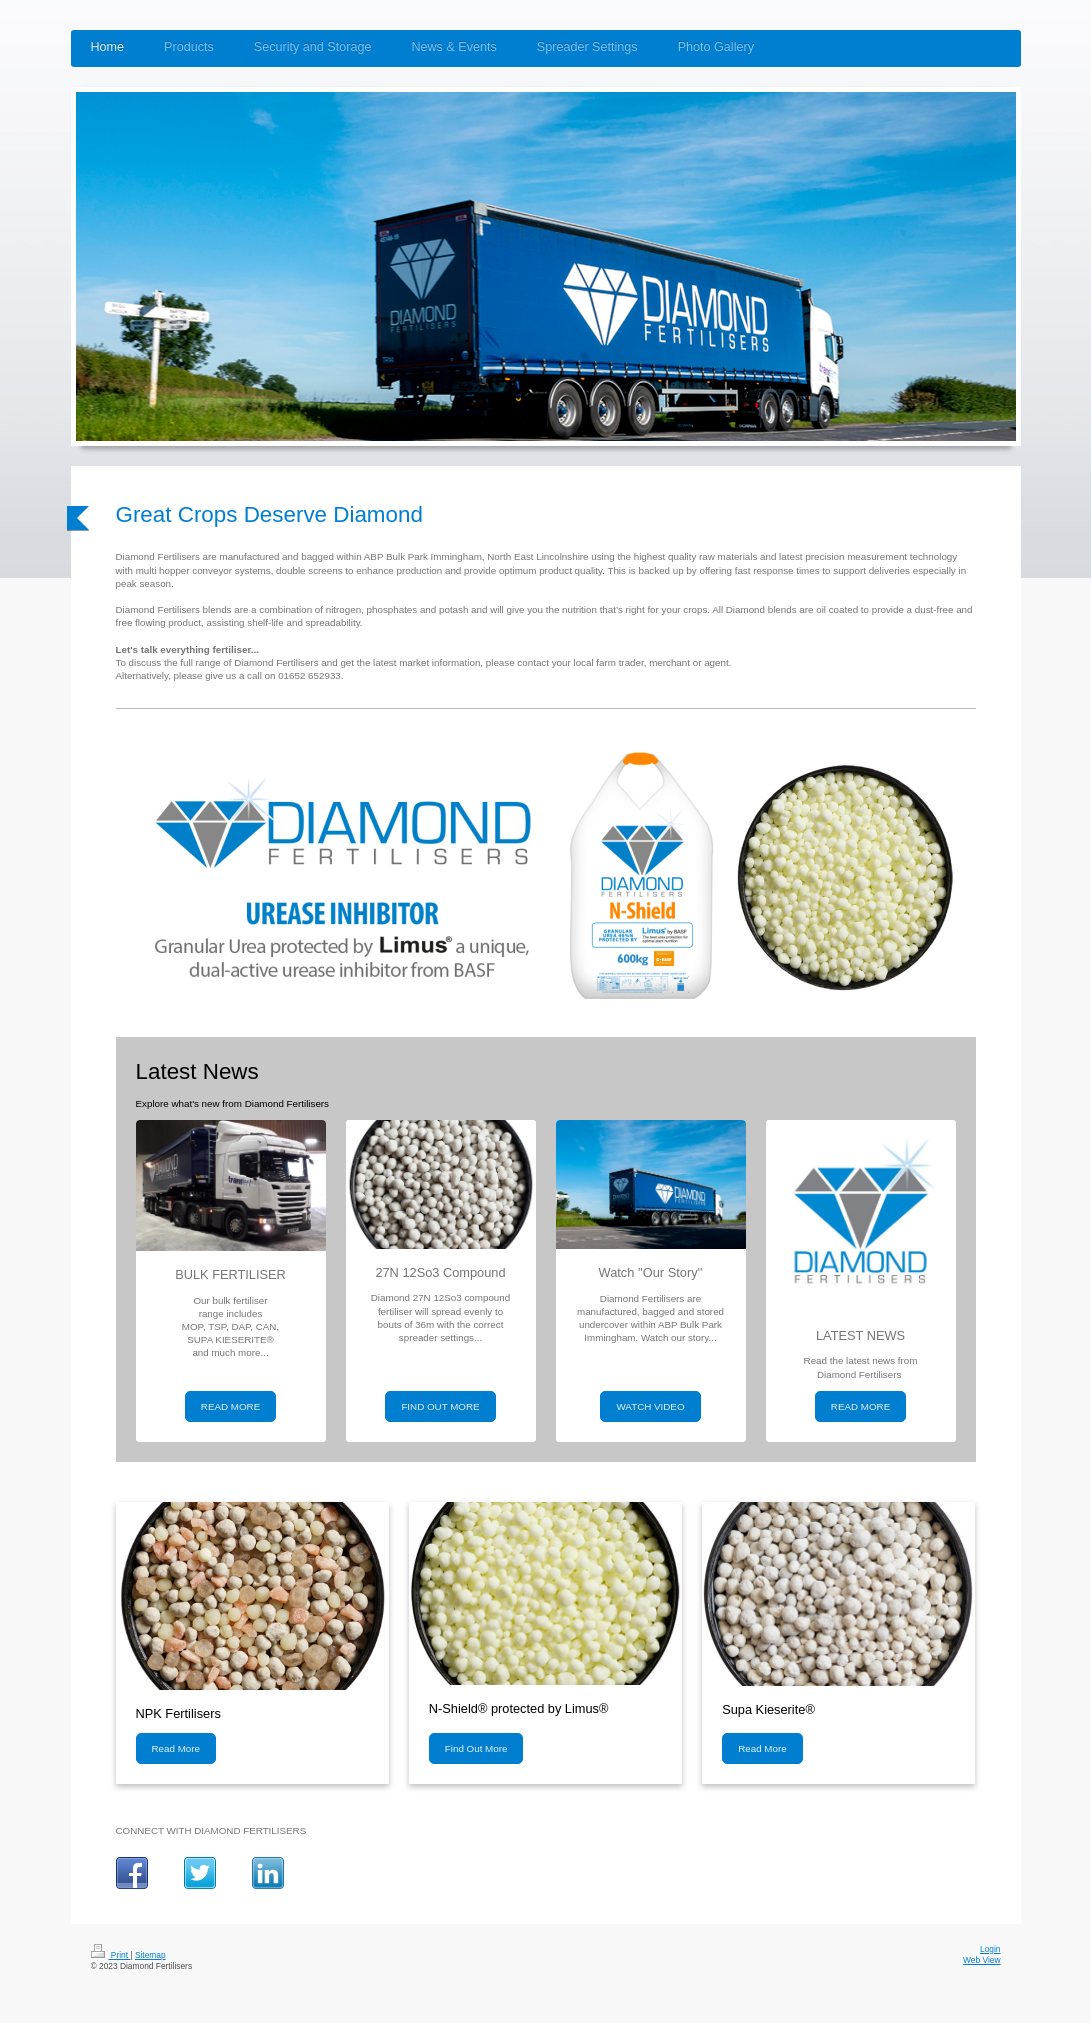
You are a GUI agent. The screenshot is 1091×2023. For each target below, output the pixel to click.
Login (990, 1949)
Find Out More (476, 1748)
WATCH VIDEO (650, 1406)
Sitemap (150, 1955)
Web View (981, 1960)
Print (111, 1955)
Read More (176, 1748)
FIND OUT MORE (440, 1406)
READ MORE (230, 1406)
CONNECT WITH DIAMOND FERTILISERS (211, 1830)
